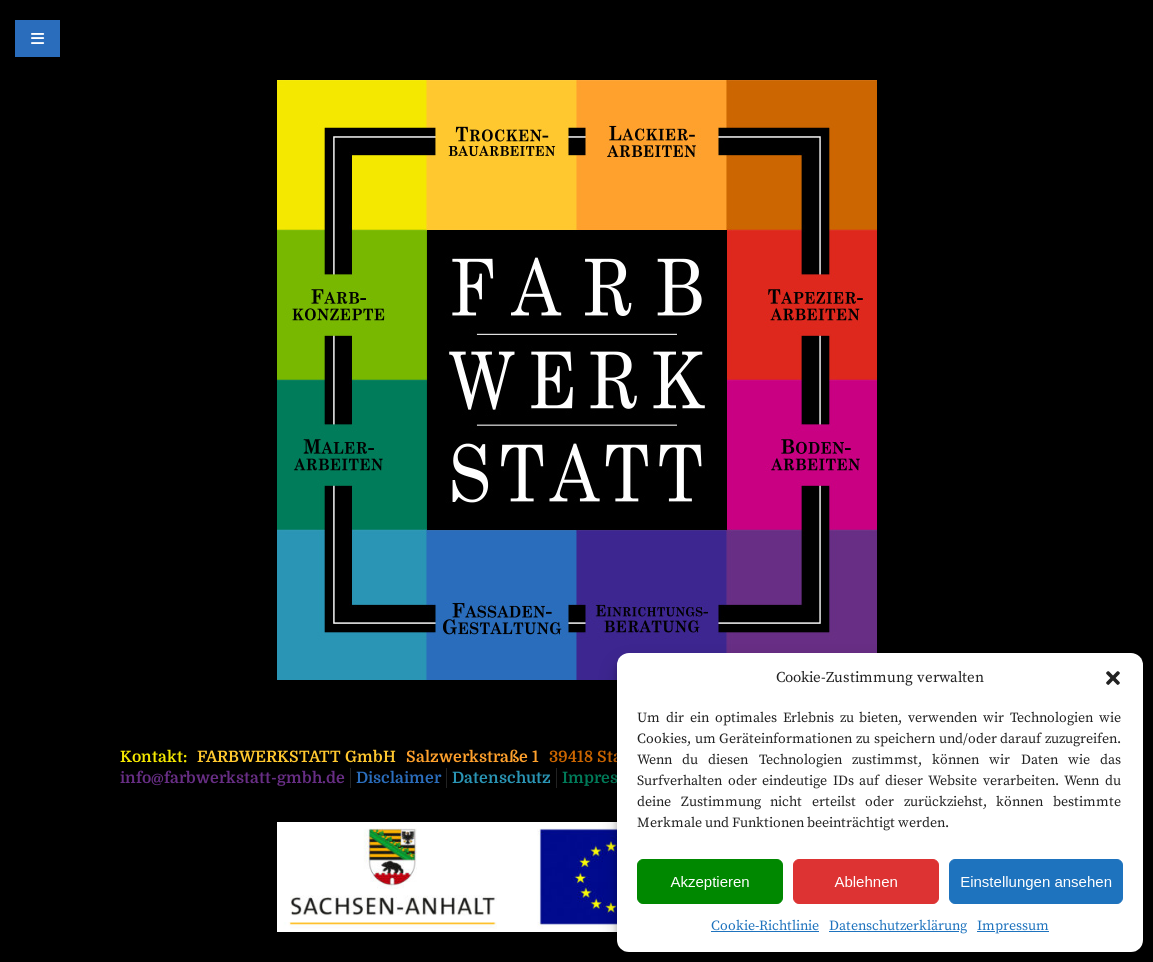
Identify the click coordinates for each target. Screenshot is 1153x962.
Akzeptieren (709, 881)
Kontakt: (153, 757)
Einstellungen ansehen (1036, 881)
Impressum (1013, 926)
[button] (1113, 678)
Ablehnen (865, 881)
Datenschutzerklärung (898, 926)
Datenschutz (501, 778)
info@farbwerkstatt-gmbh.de (232, 778)
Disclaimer (398, 778)
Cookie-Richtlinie (765, 926)
